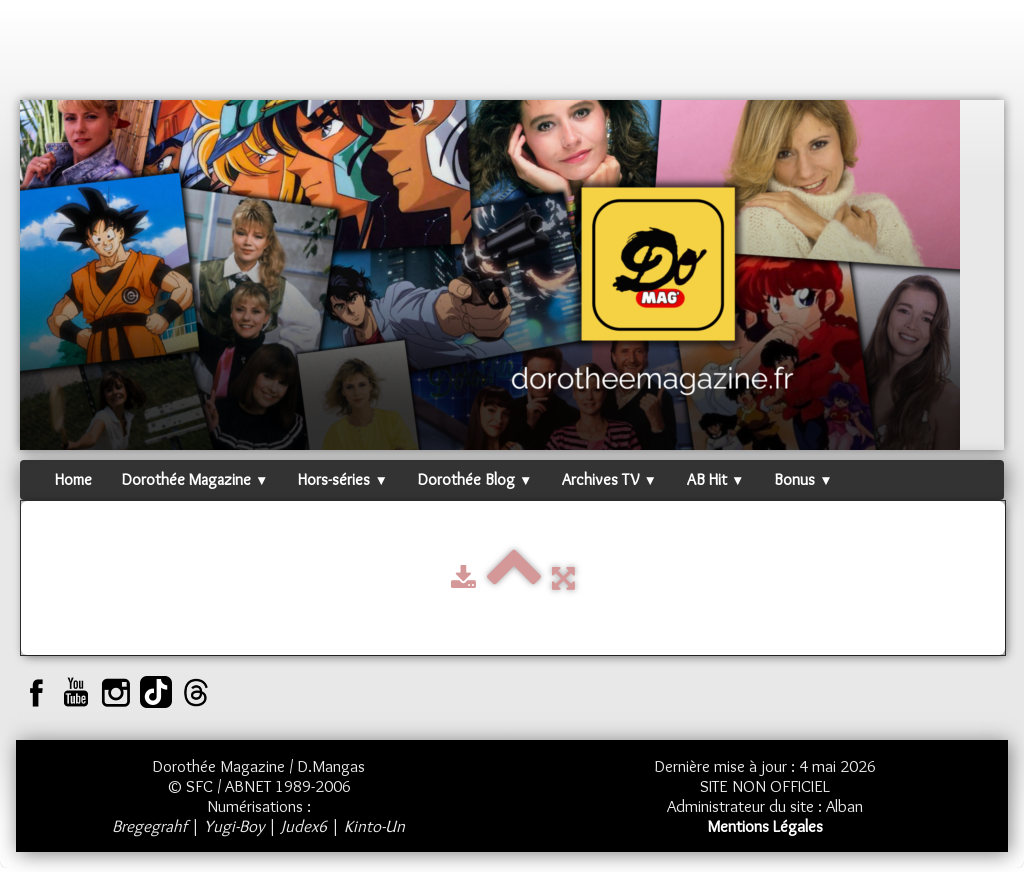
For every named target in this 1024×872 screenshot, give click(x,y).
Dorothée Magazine (195, 479)
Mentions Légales (765, 826)
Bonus (803, 479)
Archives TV (609, 479)
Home (73, 479)
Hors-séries (342, 479)
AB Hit (715, 479)
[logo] (58, 55)
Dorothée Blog (475, 479)
